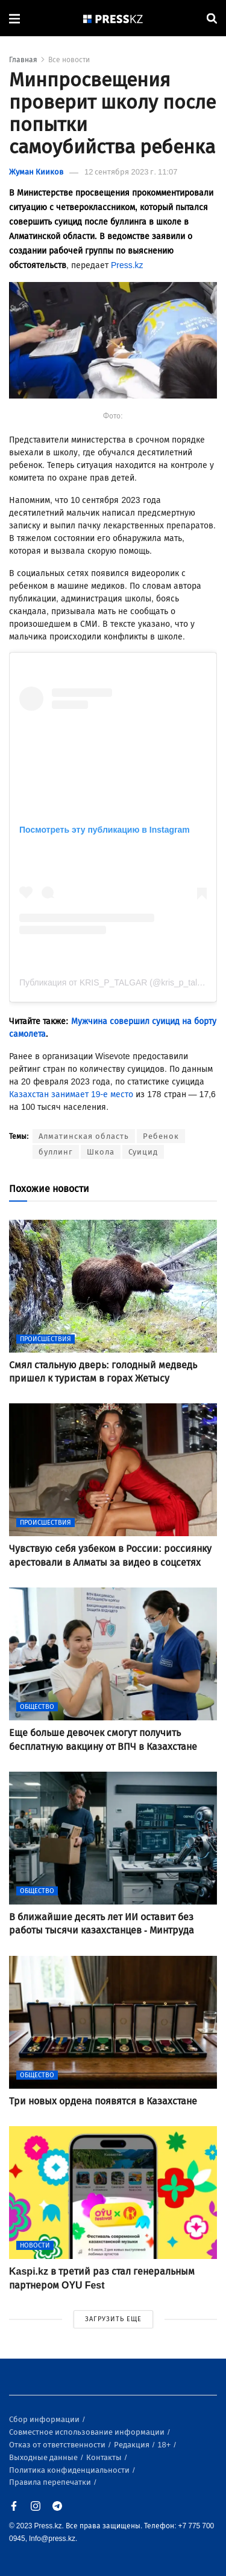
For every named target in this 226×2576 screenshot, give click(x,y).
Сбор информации (45, 2419)
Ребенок (161, 1136)
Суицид (143, 1151)
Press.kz (127, 265)
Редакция (132, 2444)
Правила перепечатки (51, 2482)
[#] (113, 18)
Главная (23, 60)
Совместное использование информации (87, 2432)
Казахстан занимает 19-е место (71, 1094)
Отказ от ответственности (58, 2444)
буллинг (56, 1151)
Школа (101, 1151)
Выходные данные (44, 2457)
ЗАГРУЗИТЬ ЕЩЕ (113, 2319)
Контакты (105, 2457)
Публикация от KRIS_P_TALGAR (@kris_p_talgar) (115, 982)
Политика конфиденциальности (70, 2470)
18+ (164, 2444)
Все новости (69, 60)
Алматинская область (84, 1136)
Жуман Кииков (36, 171)
